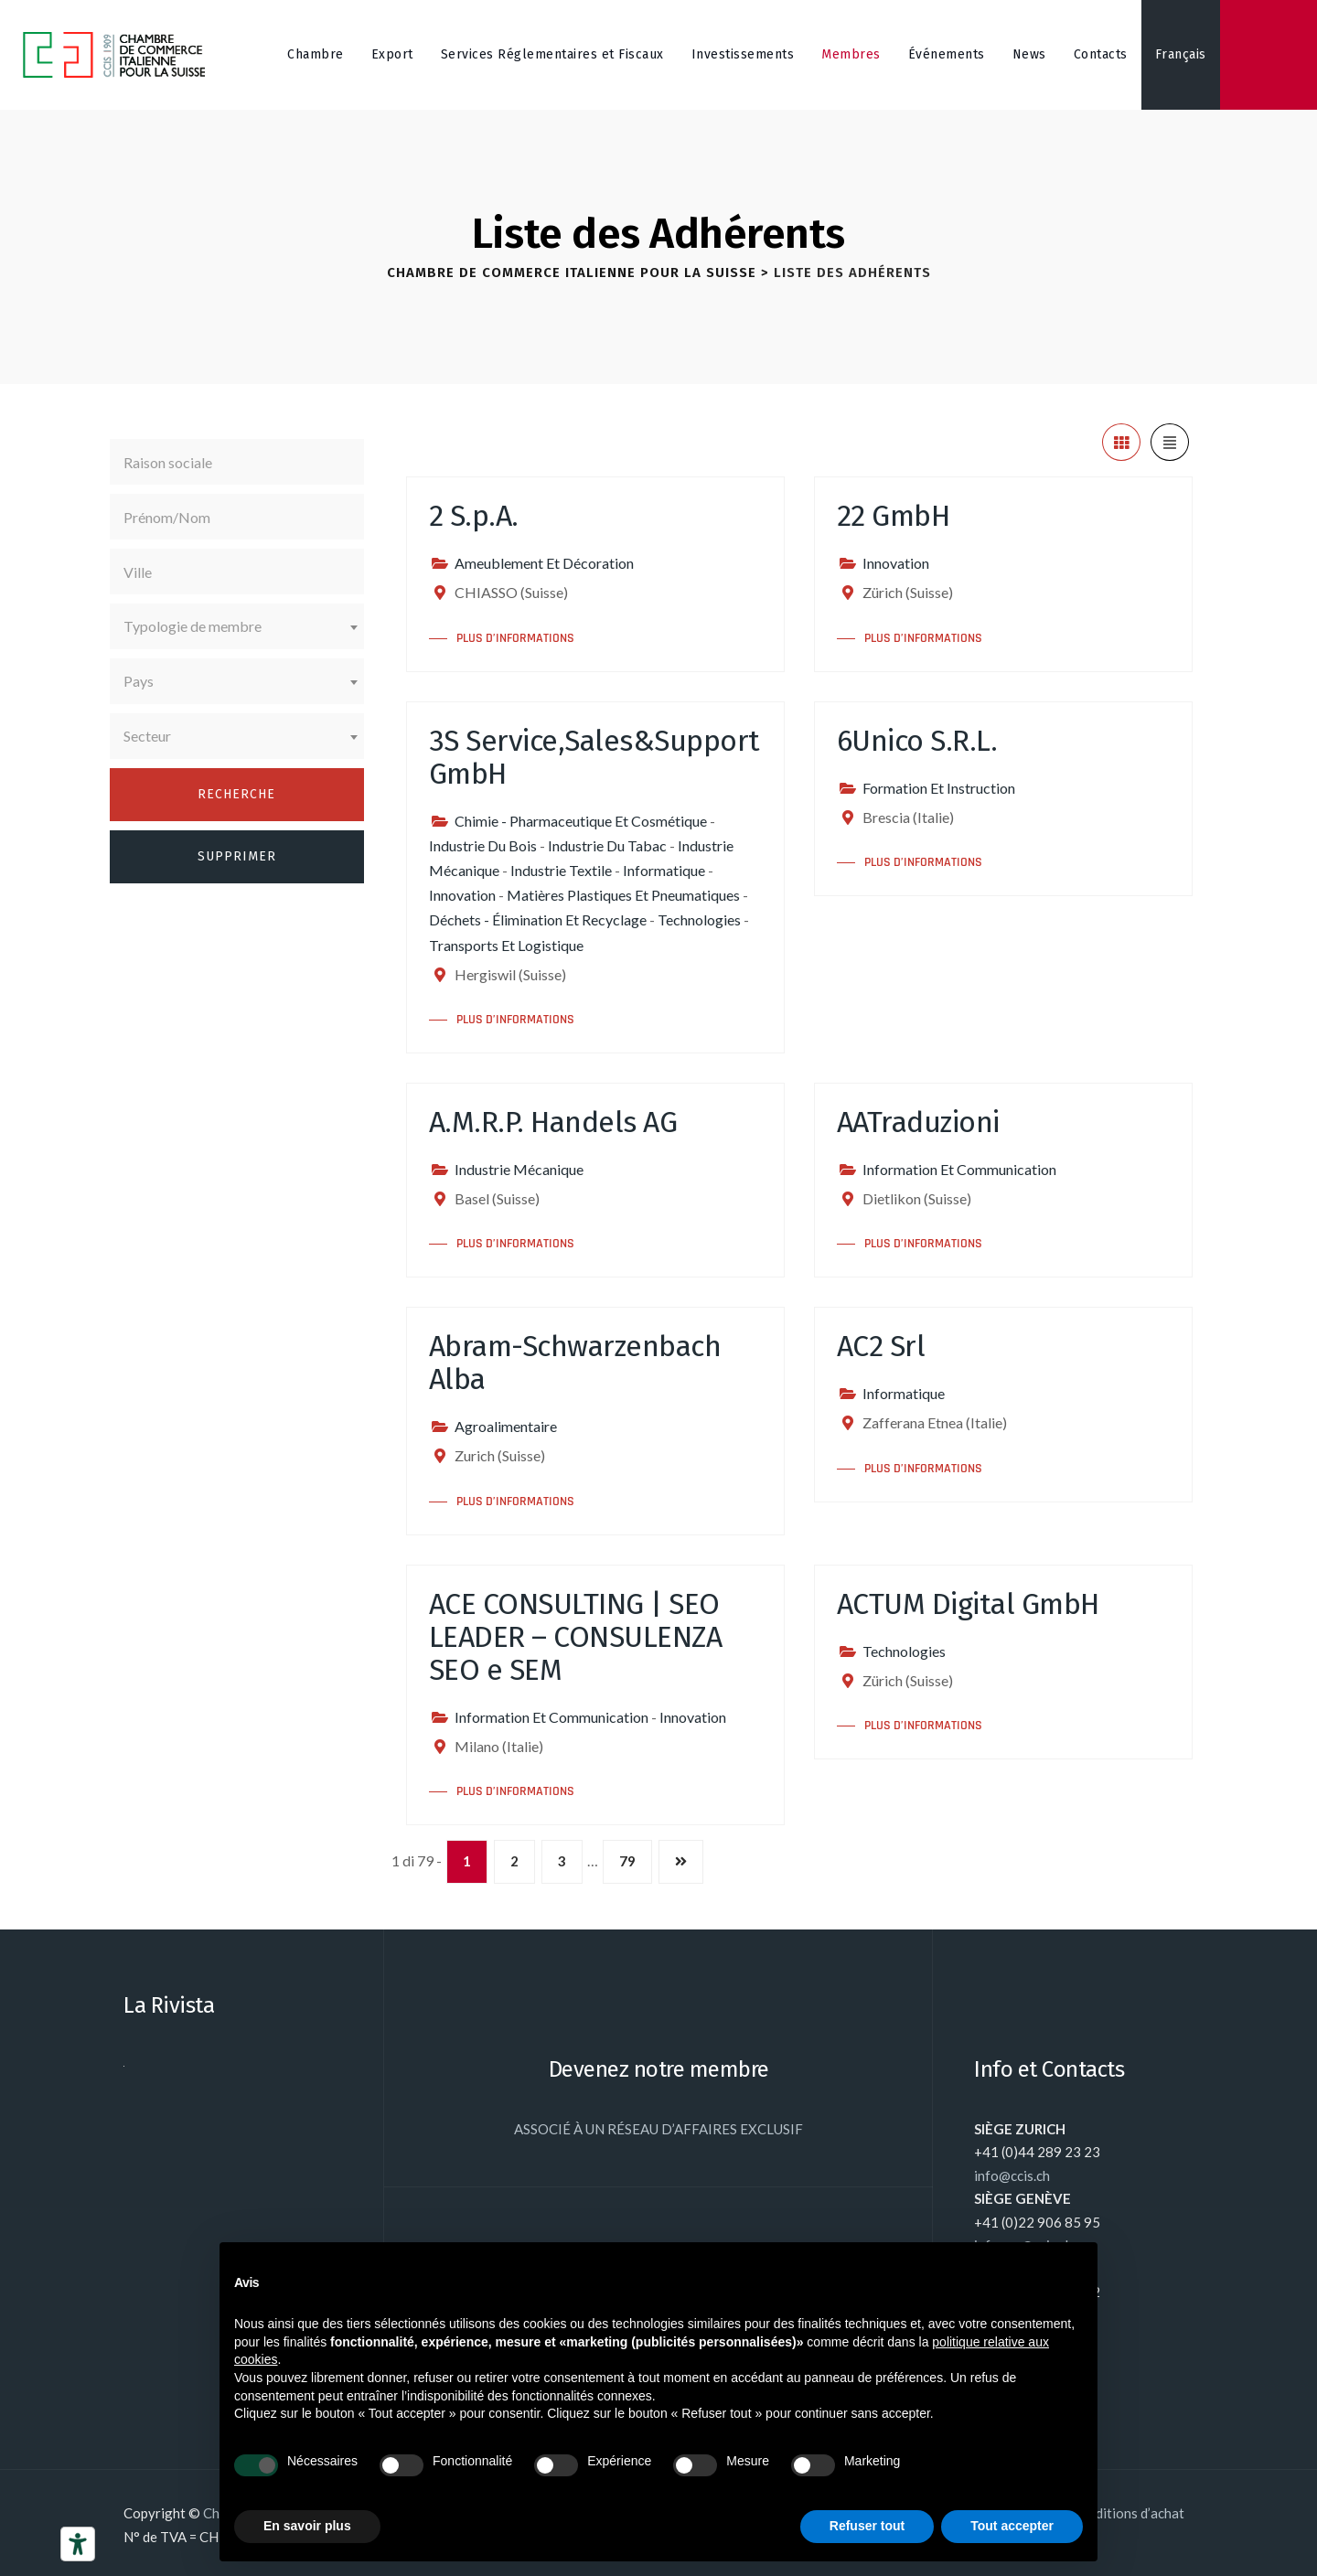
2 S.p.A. (474, 515)
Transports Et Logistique (506, 945)
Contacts (1101, 54)
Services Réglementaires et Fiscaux (552, 54)
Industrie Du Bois (483, 845)
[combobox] (237, 626)
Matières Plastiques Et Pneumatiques (623, 894)
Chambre (315, 54)
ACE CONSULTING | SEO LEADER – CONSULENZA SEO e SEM (576, 1637)
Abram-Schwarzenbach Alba (575, 1362)
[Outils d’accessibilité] (77, 2544)
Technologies (699, 919)
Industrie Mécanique (519, 1169)
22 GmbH (893, 515)
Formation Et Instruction (938, 787)
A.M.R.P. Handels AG (553, 1122)
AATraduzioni (918, 1122)
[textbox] (237, 626)
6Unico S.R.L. (917, 740)
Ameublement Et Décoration (544, 563)
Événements (946, 54)
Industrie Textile (561, 870)
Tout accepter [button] (1012, 2525)
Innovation (895, 563)
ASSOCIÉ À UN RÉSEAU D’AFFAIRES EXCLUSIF (658, 2129)
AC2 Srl (881, 1346)
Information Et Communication (959, 1169)
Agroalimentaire (506, 1426)
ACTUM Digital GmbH (968, 1604)
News (1029, 54)
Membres (851, 54)
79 (627, 1861)
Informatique (664, 870)
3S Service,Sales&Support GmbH (594, 757)
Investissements (743, 54)
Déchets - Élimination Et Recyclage (538, 919)
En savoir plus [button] (307, 2525)
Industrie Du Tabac (607, 845)
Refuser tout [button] (867, 2525)
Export (392, 54)
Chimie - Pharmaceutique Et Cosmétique (581, 820)
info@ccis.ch (1012, 2175)
